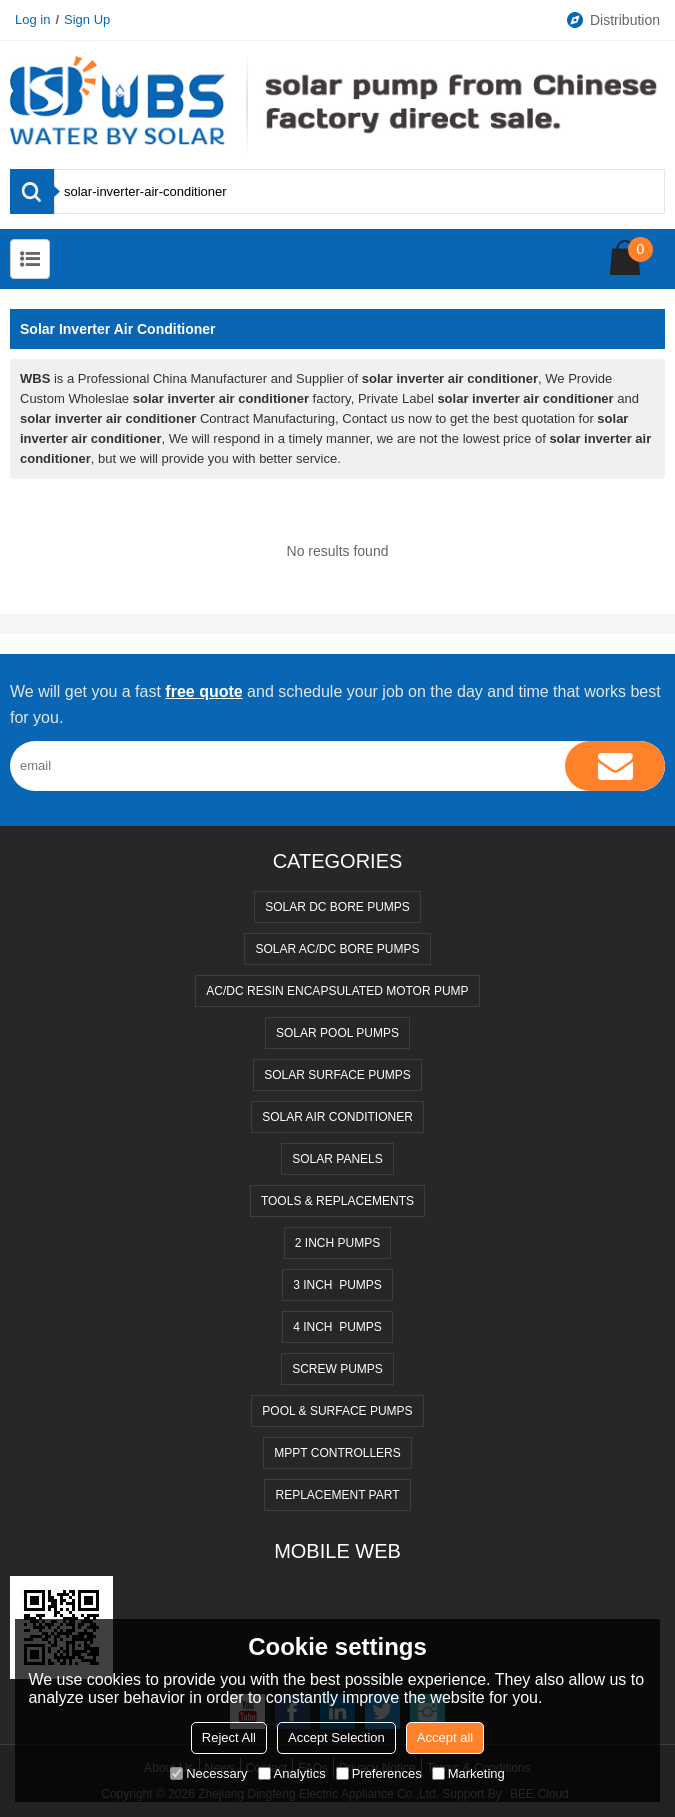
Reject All (229, 1737)
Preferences (379, 1773)
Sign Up (87, 19)
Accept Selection (336, 1737)
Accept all (445, 1737)
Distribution (612, 20)
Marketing (468, 1773)
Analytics (292, 1773)
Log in (32, 19)
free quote (203, 691)
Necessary (208, 1773)
